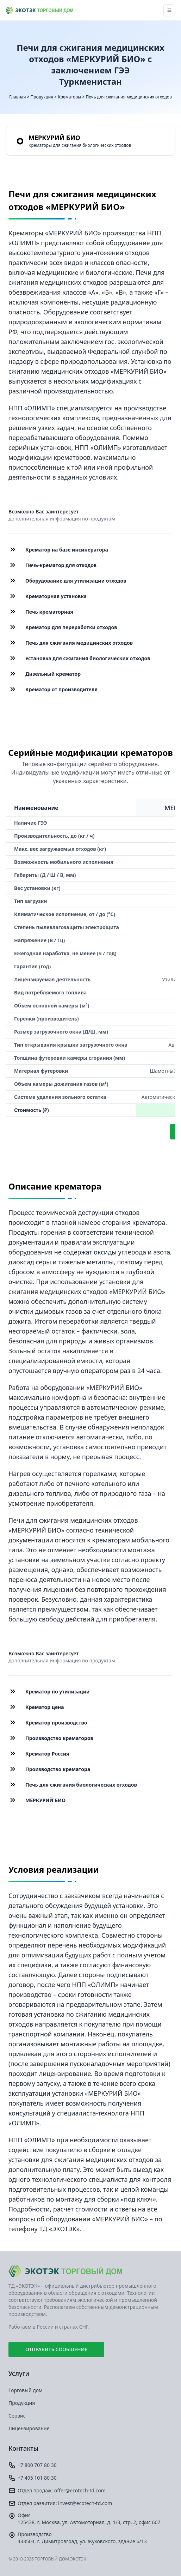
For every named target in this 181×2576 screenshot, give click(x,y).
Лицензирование (28, 2428)
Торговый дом (25, 2390)
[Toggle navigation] (169, 10)
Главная (17, 97)
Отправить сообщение (56, 2349)
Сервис (17, 2415)
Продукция (42, 97)
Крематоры (69, 97)
